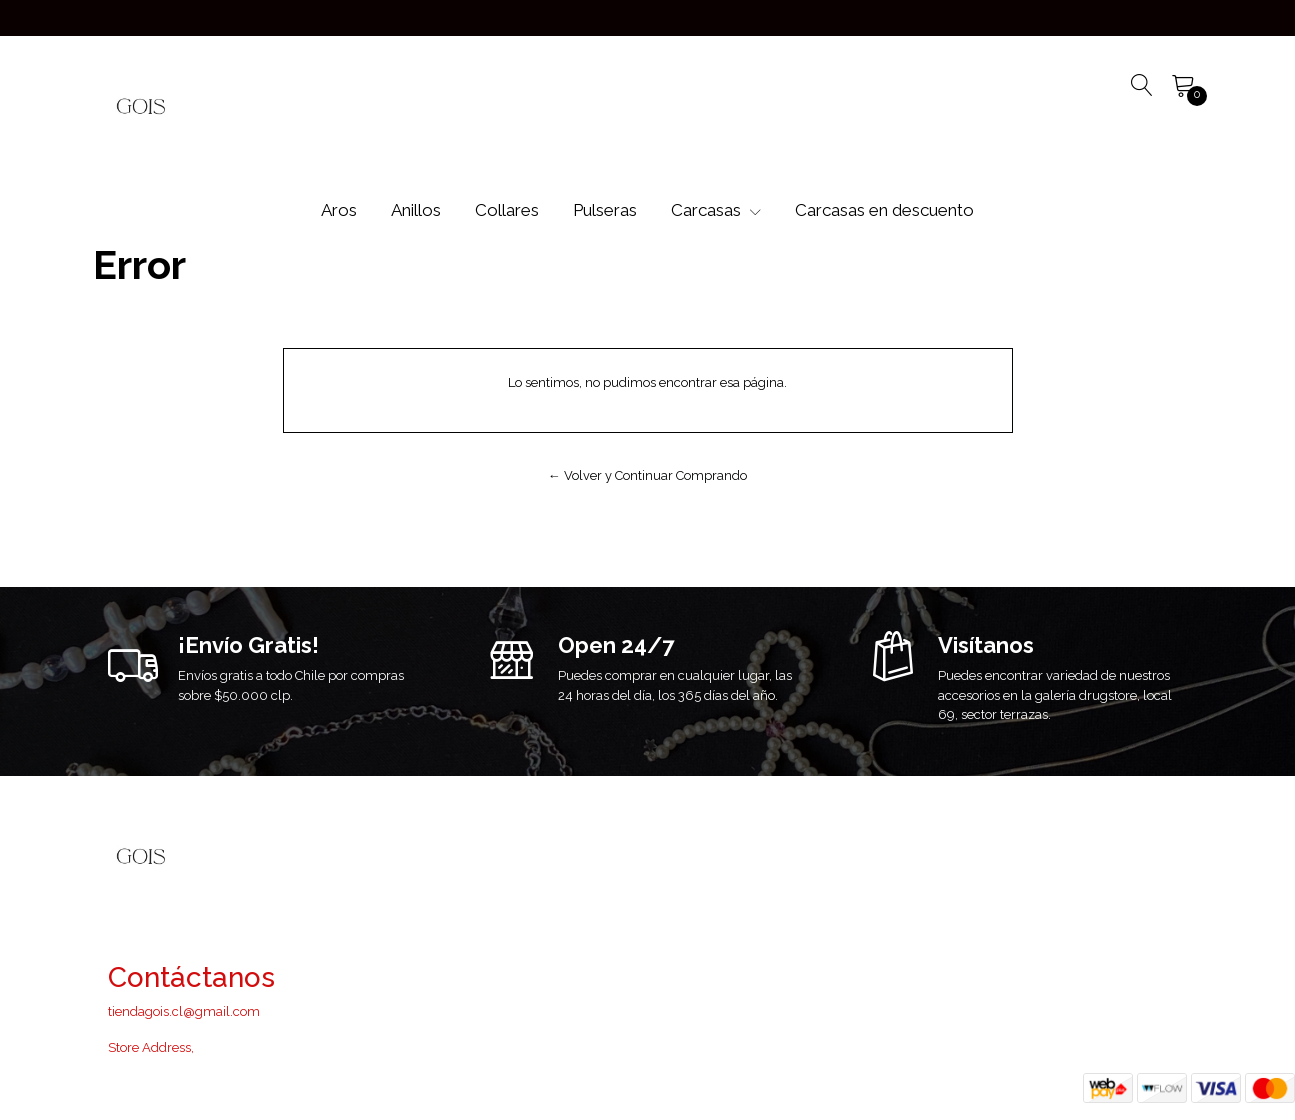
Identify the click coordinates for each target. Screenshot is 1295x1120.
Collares (507, 210)
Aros (339, 210)
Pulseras (605, 210)
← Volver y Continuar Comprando (647, 475)
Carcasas (716, 210)
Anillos (416, 210)
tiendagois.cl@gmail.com (184, 1011)
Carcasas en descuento (884, 210)
